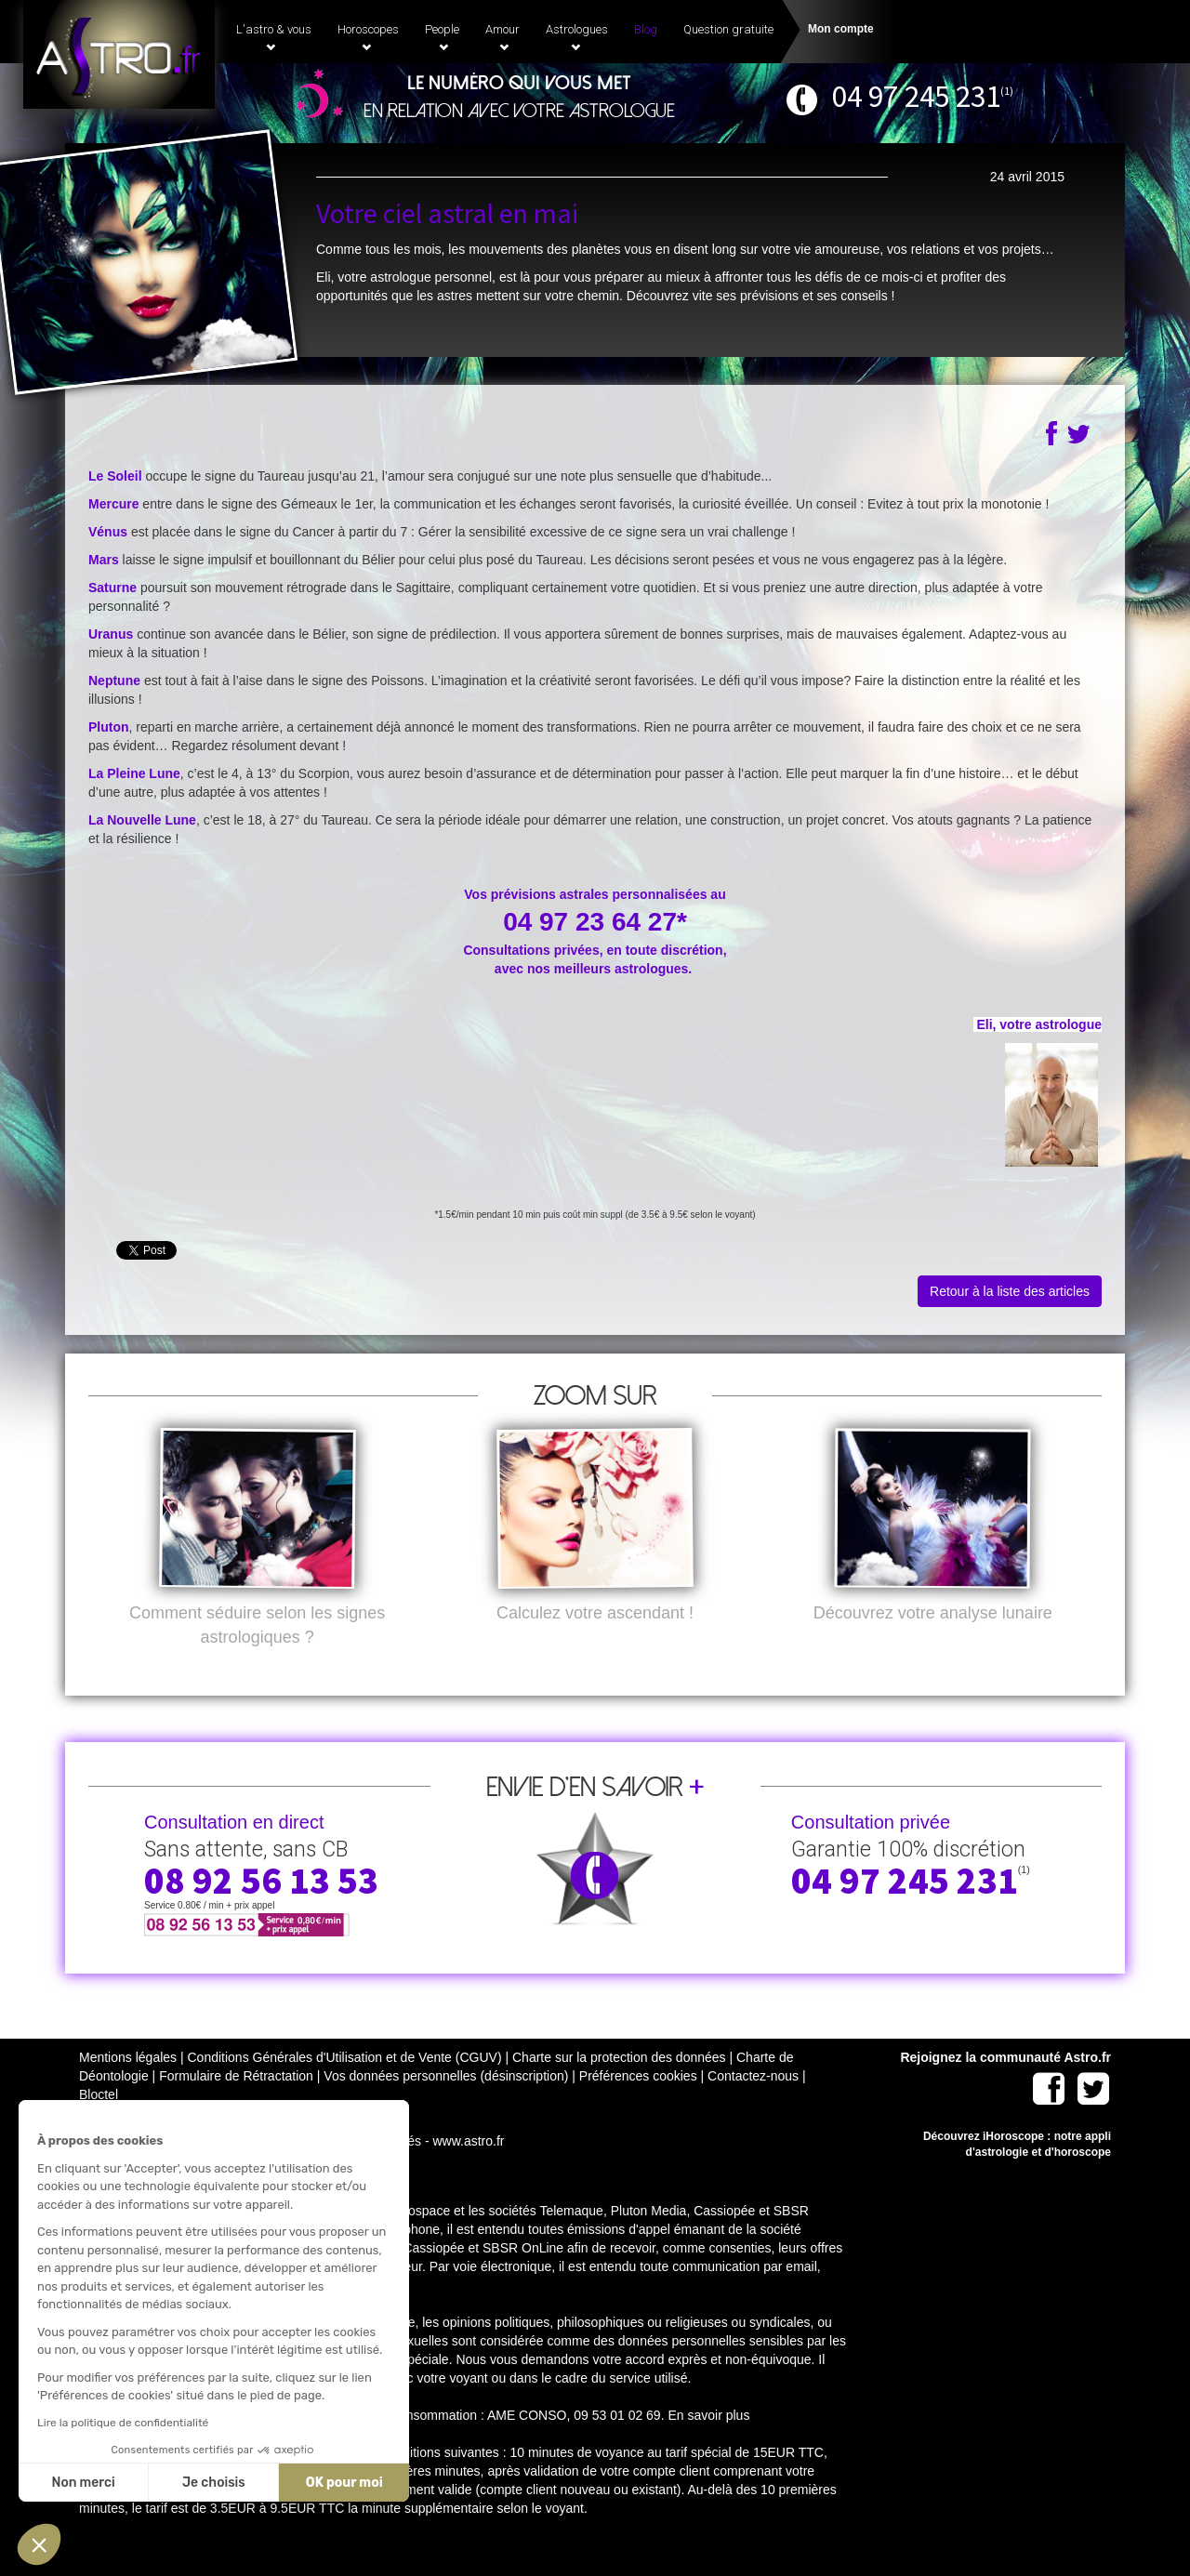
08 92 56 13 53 (261, 1911)
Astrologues (577, 37)
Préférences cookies (638, 2106)
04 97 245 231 (916, 96)
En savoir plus (708, 2445)
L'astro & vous (273, 37)
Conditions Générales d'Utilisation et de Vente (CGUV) (344, 2088)
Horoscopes (368, 37)
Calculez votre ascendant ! (595, 1643)
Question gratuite (728, 29)
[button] (39, 2544)
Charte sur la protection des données (619, 2088)
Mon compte (841, 28)
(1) (1006, 91)
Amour (502, 37)
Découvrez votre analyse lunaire (932, 1643)
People (442, 37)
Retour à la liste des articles (1010, 1291)
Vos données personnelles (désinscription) (446, 2106)
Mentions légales (128, 2088)
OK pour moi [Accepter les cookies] (195, 2482)
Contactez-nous (753, 2106)
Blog (645, 29)
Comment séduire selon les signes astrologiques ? (257, 1655)
